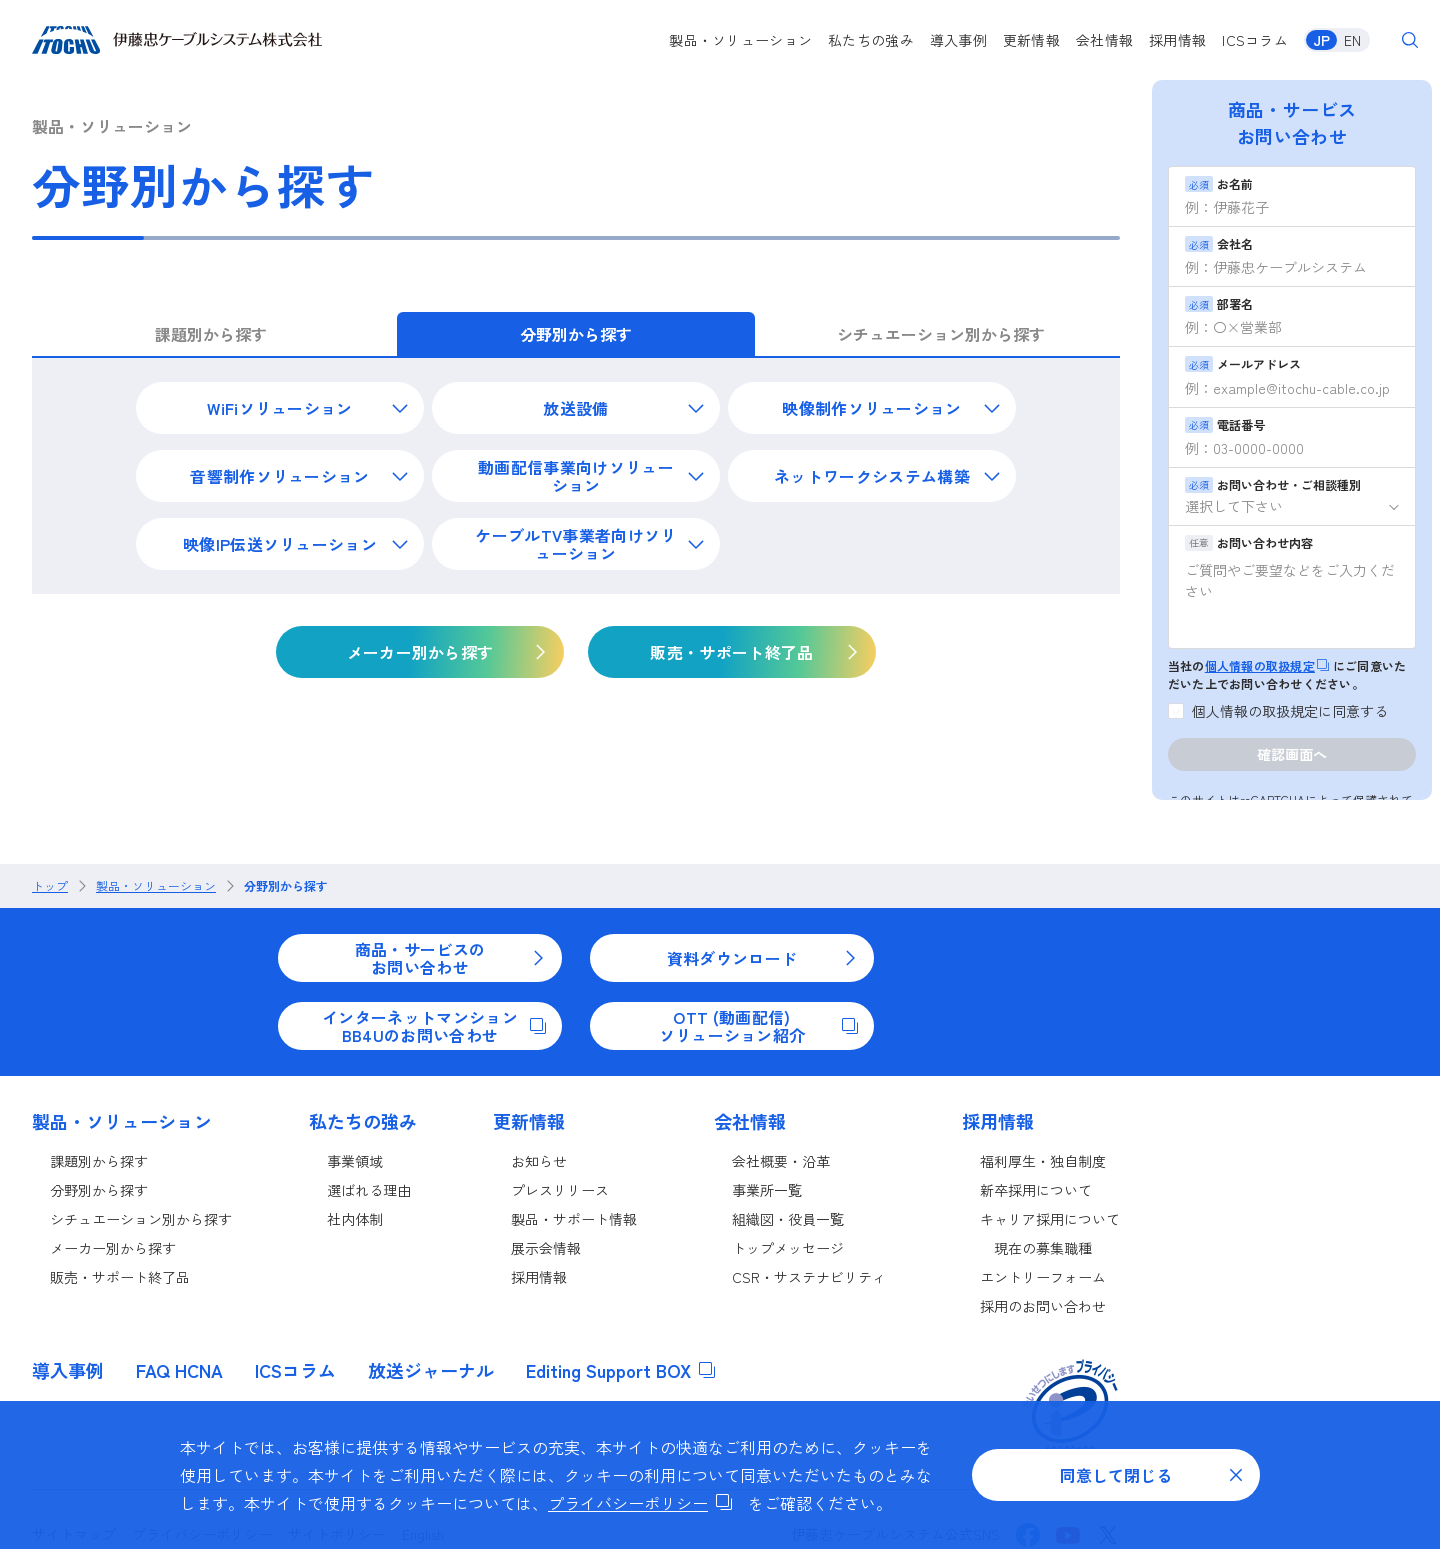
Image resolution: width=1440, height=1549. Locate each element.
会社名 (1219, 243)
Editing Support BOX (620, 1370)
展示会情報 (546, 1248)
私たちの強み (871, 40)
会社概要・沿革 (781, 1161)
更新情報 (1031, 40)
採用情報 (1177, 40)
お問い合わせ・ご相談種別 (1273, 484)
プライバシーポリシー (640, 1503)
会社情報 (1104, 40)
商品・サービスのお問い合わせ (450, 958)
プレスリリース (560, 1190)
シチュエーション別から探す (141, 1219)
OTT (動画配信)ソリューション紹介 (758, 1026)
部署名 (1219, 303)
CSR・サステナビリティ (809, 1277)
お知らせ (539, 1161)
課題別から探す (99, 1161)
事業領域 (355, 1161)
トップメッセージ (788, 1248)
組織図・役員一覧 (788, 1219)
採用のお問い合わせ (1043, 1306)
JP (1321, 40)
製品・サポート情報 (574, 1219)
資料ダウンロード (762, 958)
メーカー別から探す (113, 1248)
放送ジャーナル (431, 1370)
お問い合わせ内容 (1249, 542)
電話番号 (1225, 424)
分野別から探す (286, 886)
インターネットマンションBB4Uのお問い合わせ (434, 1026)
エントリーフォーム (1043, 1277)
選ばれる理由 (369, 1190)
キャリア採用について (1050, 1219)
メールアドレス (1243, 363)
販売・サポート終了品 (120, 1277)
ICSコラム (1255, 40)
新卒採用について (1036, 1190)
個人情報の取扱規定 (1267, 665)
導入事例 (958, 40)
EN (1352, 40)
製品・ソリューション (740, 40)
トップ (50, 886)
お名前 (1219, 183)
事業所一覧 (767, 1190)
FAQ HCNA (179, 1370)
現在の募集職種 (1043, 1248)
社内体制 (355, 1219)
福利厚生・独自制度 (1043, 1161)
